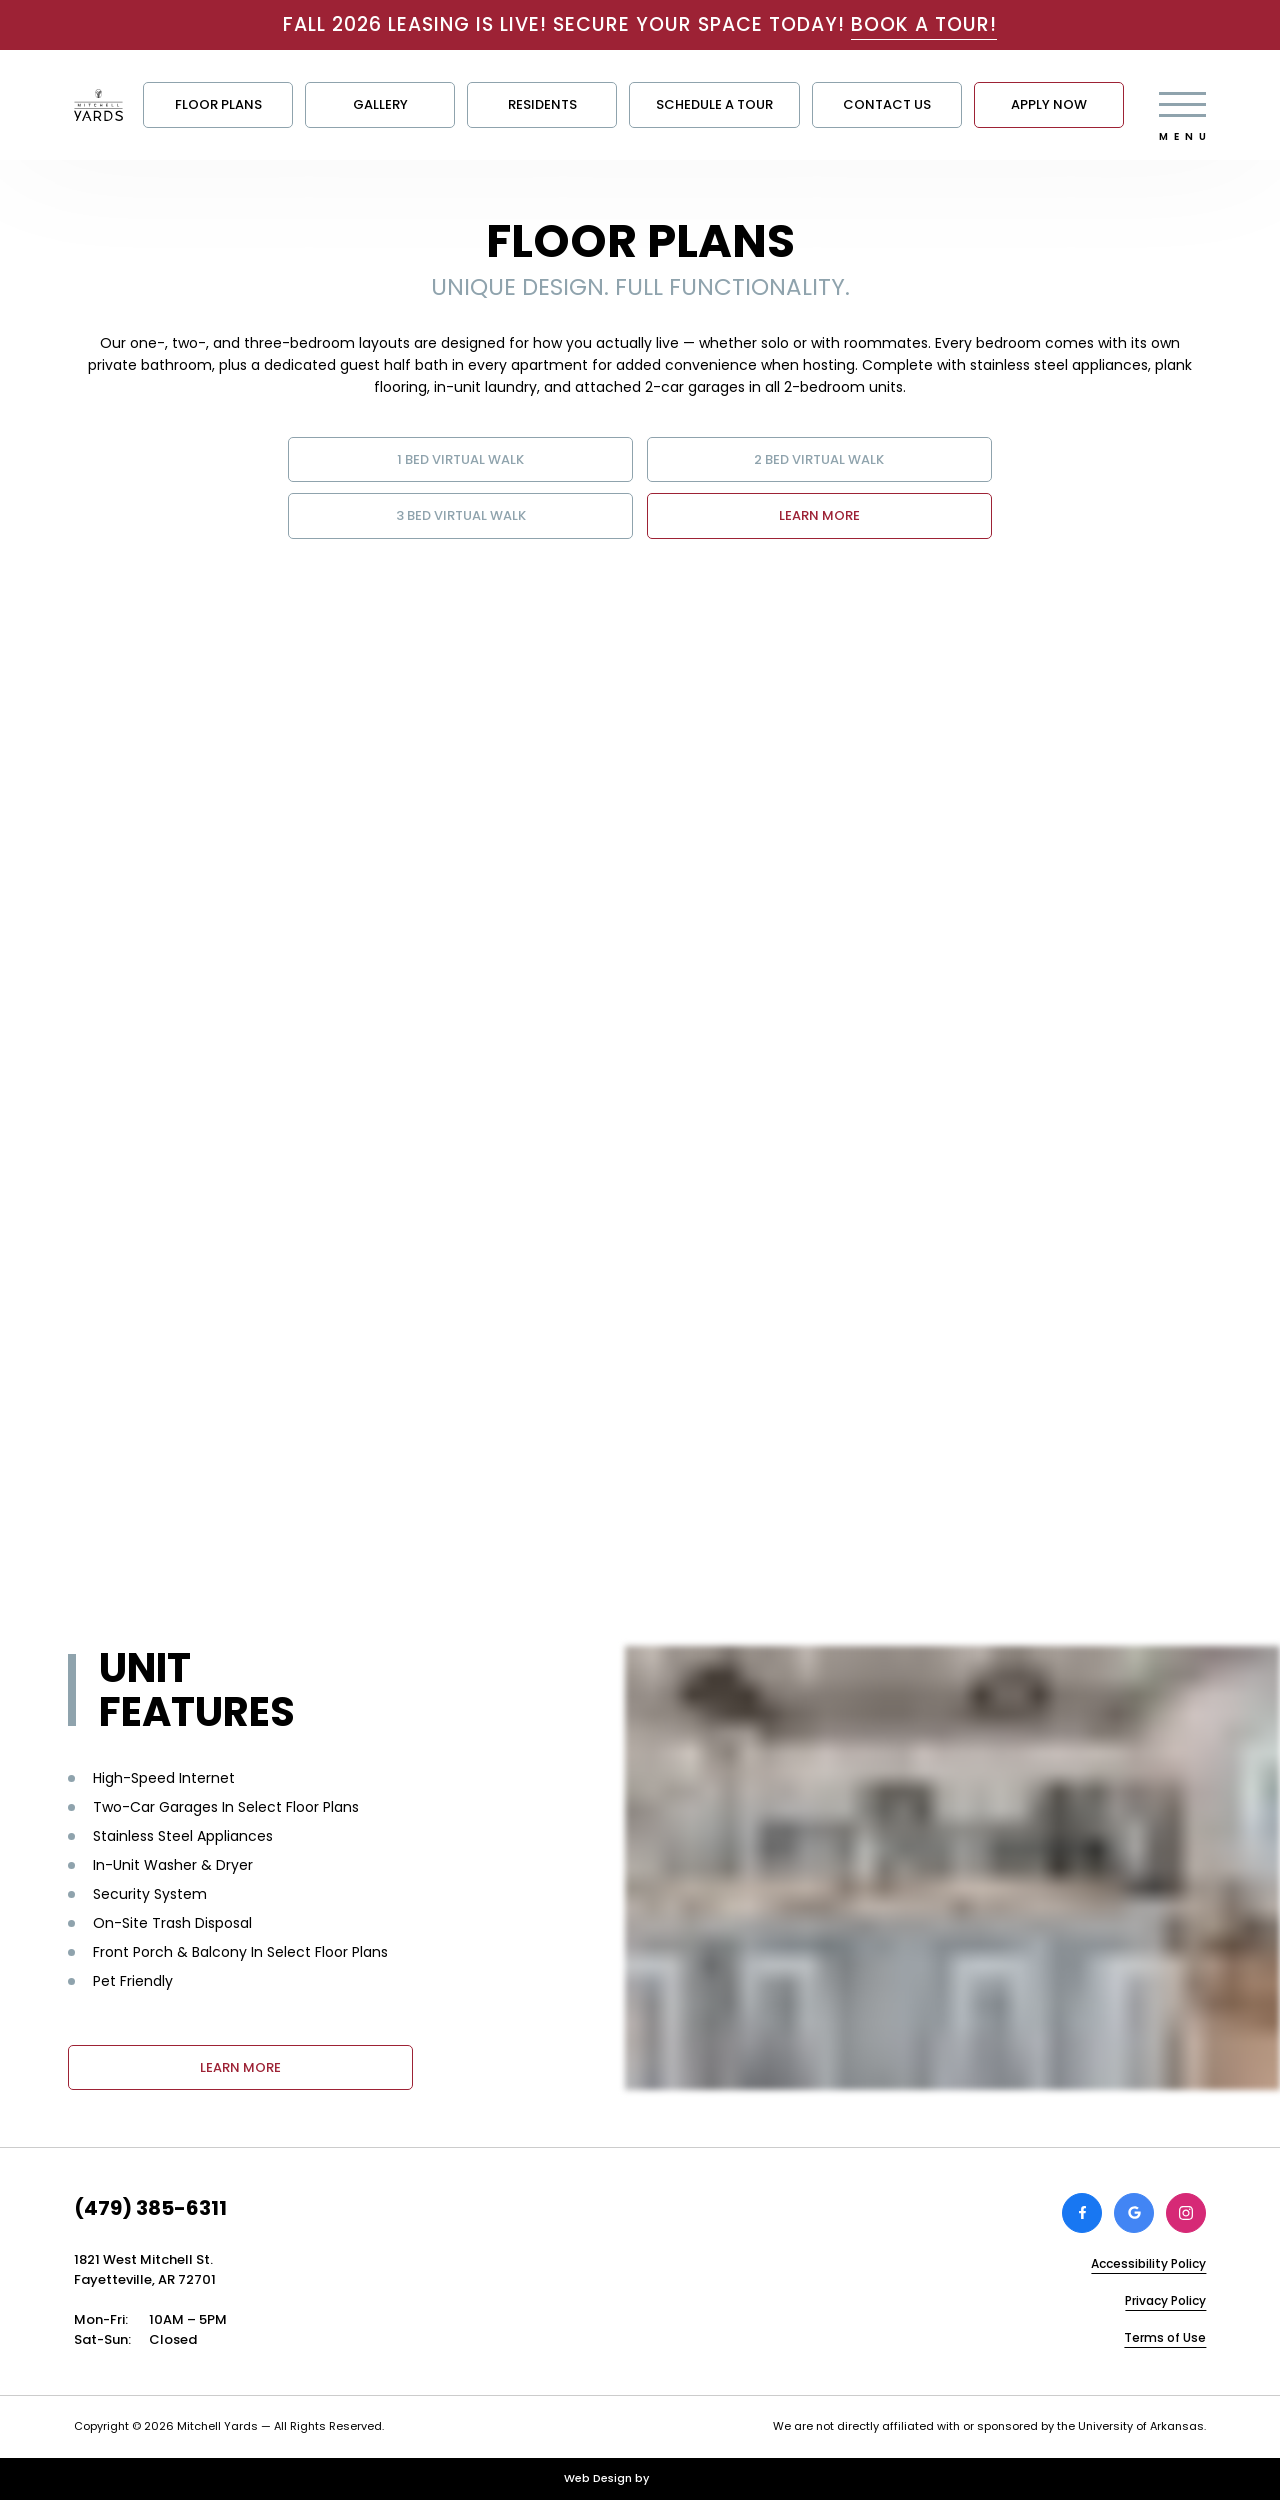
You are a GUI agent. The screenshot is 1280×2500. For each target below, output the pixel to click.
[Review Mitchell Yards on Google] (1134, 2213)
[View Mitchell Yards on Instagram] (1186, 2213)
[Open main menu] (1182, 104)
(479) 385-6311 (150, 2208)
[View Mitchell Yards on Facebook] (1082, 2213)
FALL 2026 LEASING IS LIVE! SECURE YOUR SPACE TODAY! (640, 24)
